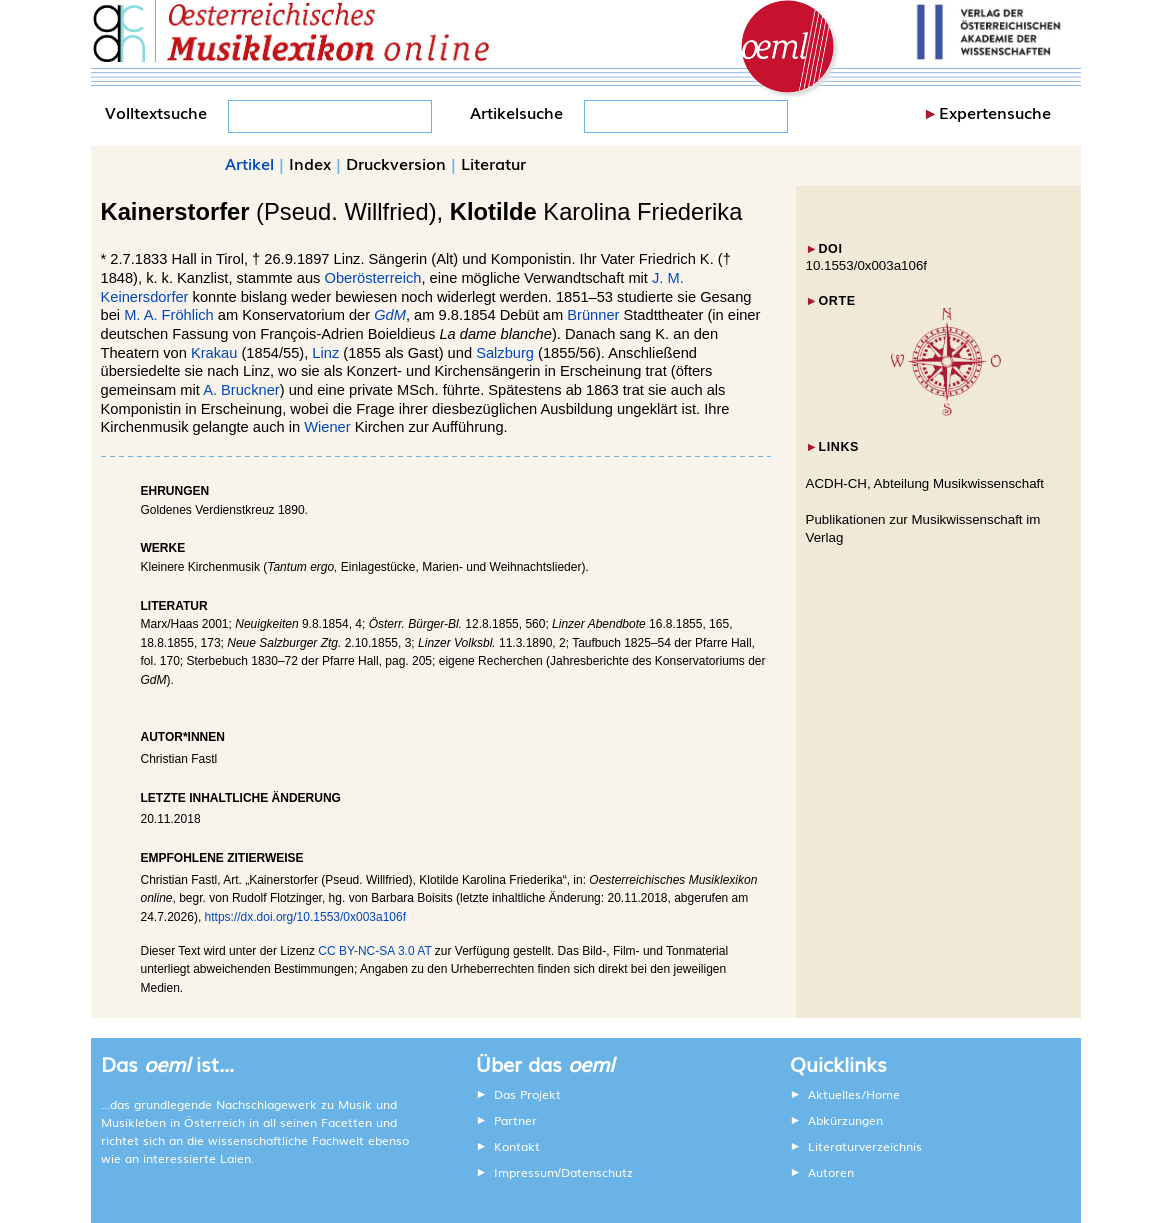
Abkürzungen (845, 1120)
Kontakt (517, 1146)
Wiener (327, 427)
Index (310, 163)
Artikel (249, 163)
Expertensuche (995, 112)
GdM (390, 315)
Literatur (493, 163)
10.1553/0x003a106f (867, 265)
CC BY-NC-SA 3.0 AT (374, 951)
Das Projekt (527, 1094)
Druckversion (396, 163)
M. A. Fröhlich (169, 315)
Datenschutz (597, 1172)
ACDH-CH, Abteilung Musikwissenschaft (925, 483)
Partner (515, 1120)
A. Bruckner (241, 390)
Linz (325, 353)
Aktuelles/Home (854, 1094)
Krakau (214, 353)
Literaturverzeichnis (865, 1146)
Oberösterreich (373, 278)
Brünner (593, 315)
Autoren (831, 1172)
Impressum (526, 1172)
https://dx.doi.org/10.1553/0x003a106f (306, 917)
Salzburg (505, 353)
